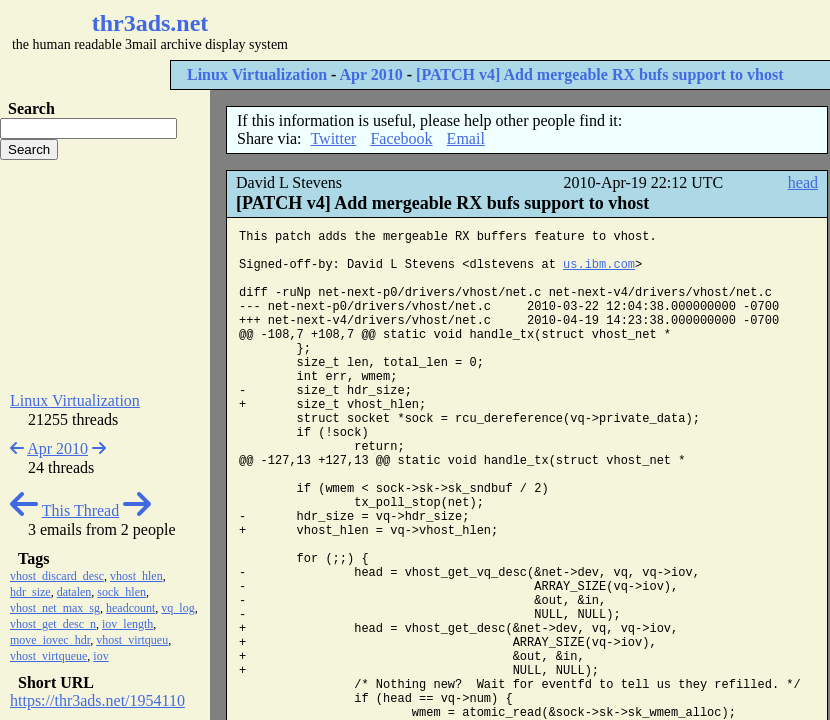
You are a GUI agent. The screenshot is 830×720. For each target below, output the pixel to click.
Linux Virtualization (257, 74)
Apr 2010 (370, 74)
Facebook (401, 138)
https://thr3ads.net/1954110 (97, 700)
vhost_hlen (136, 576)
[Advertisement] (105, 276)
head (803, 182)
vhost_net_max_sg (55, 608)
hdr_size (30, 592)
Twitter (333, 138)
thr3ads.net (150, 23)
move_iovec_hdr (50, 640)
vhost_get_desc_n (53, 624)
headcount (130, 608)
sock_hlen (121, 592)
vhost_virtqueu (132, 640)
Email (466, 138)
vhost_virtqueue (48, 656)
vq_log (177, 608)
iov (100, 656)
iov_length (127, 624)
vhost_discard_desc (57, 576)
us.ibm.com (599, 265)
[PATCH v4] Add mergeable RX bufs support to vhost (599, 74)
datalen (74, 592)
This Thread (80, 510)
